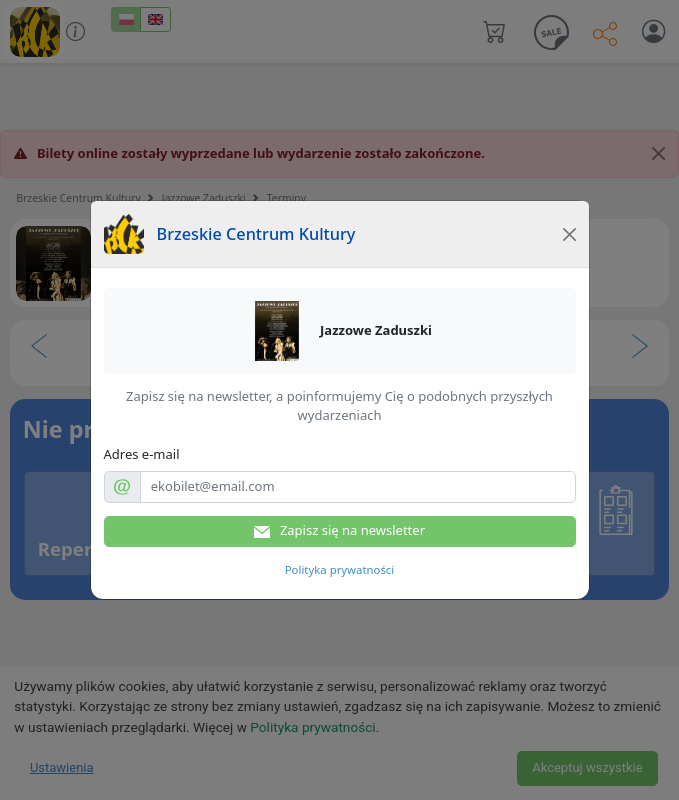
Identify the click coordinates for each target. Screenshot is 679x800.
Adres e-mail (142, 454)
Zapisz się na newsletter (339, 530)
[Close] (569, 234)
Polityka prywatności (339, 569)
